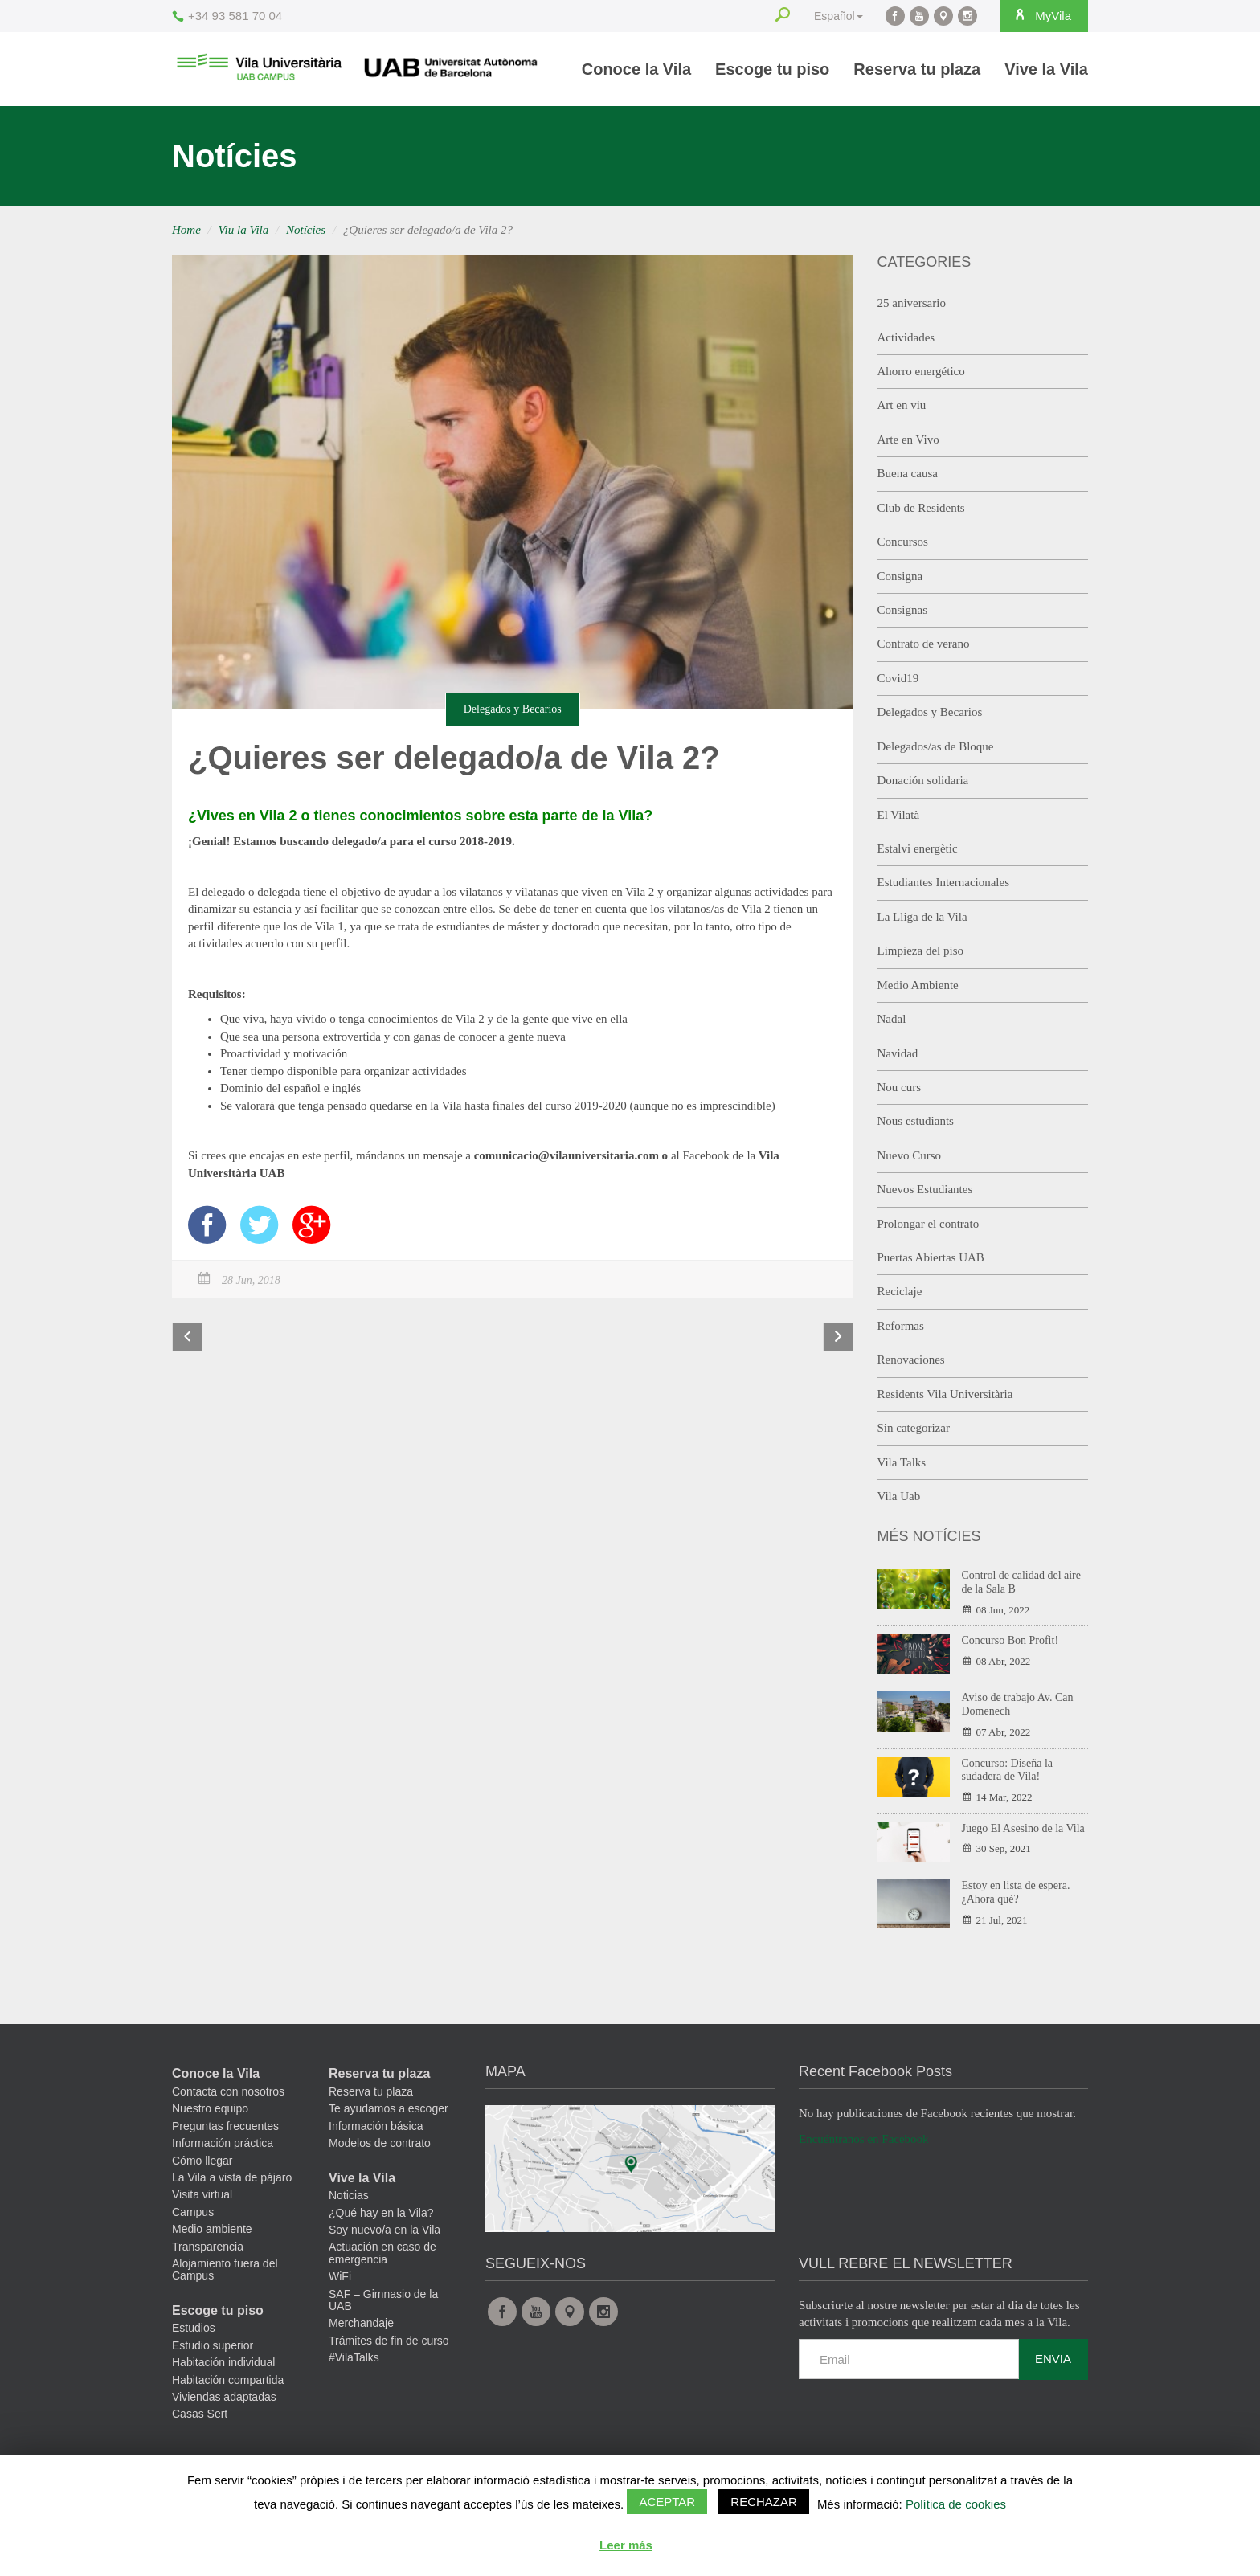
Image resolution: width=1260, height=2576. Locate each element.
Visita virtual (202, 2194)
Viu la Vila (244, 229)
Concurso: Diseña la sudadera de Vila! (1007, 1770)
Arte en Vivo (908, 439)
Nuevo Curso (910, 1155)
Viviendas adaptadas (224, 2396)
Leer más (625, 2545)
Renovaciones (911, 1359)
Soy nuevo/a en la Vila (384, 2229)
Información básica (376, 2126)
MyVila (1040, 15)
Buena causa (908, 473)
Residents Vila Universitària (945, 1394)
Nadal (892, 1018)
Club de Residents (921, 507)
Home (186, 229)
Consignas (903, 609)
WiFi (340, 2276)
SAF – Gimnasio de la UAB (383, 2300)
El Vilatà (899, 814)
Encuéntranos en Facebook (864, 2138)
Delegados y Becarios (513, 709)
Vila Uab (899, 1496)
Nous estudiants (916, 1120)
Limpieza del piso (920, 950)
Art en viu (902, 405)
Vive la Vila (1046, 69)
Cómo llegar (202, 2160)
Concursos (903, 541)
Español (834, 16)
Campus (193, 2212)
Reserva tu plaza (916, 69)
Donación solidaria (923, 780)
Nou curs (900, 1087)
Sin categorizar (914, 1427)
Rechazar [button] (763, 2502)
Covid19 (898, 678)
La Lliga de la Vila (923, 916)
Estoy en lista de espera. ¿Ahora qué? (1016, 1892)
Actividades (906, 337)
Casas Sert (199, 2413)
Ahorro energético (921, 371)
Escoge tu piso (772, 69)
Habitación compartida (228, 2380)
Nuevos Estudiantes (925, 1189)
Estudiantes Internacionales (944, 882)
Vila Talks (902, 1462)
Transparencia (207, 2246)
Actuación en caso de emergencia (382, 2252)
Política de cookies (956, 2504)
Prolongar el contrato (929, 1223)
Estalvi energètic (918, 848)
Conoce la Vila (636, 69)
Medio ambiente (212, 2228)
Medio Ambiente (918, 985)
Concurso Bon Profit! (1010, 1640)
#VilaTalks (354, 2357)
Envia (1053, 2358)
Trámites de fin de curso (389, 2340)
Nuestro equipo (210, 2108)
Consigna (900, 576)
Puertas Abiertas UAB (931, 1257)
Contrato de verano (924, 643)
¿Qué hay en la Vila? (381, 2212)
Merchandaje (361, 2322)
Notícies (305, 229)
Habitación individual (223, 2362)
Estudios (193, 2327)
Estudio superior (212, 2345)
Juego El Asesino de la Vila (1023, 1828)
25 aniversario (912, 302)
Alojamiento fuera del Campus (225, 2269)
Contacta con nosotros (228, 2091)
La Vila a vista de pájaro (232, 2177)
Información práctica (222, 2142)
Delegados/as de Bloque (936, 746)
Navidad (898, 1053)
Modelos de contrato (380, 2142)
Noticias (349, 2195)
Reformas (901, 1325)
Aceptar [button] (667, 2502)
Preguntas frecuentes (225, 2126)
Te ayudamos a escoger (388, 2108)
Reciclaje (900, 1291)
